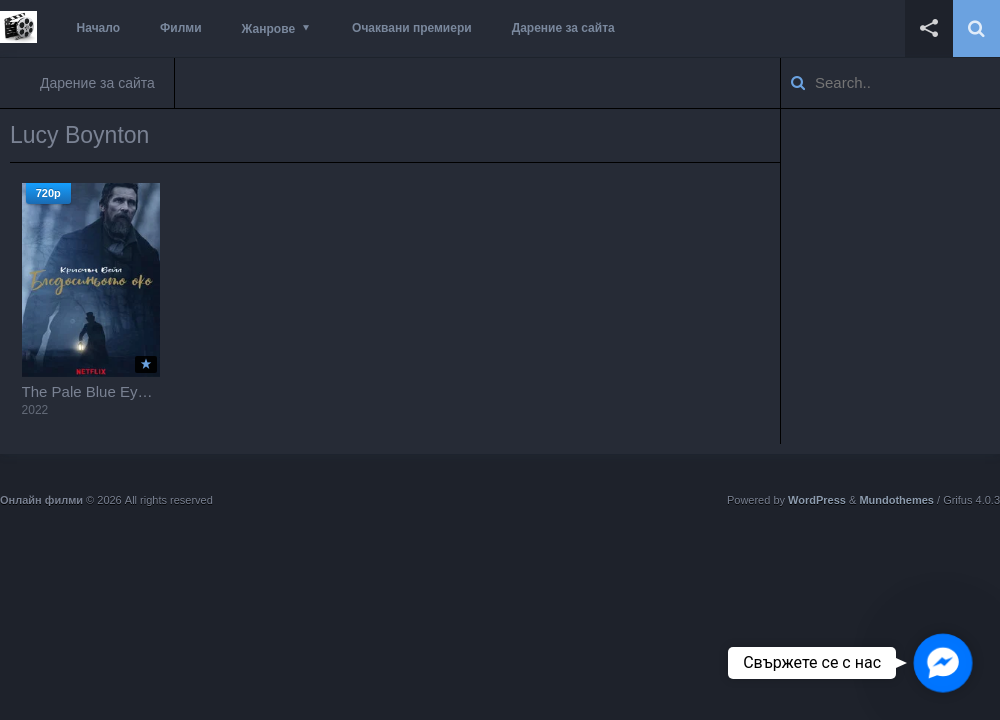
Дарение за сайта (563, 28)
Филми (181, 28)
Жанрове (268, 29)
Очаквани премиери (412, 28)
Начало (98, 28)
